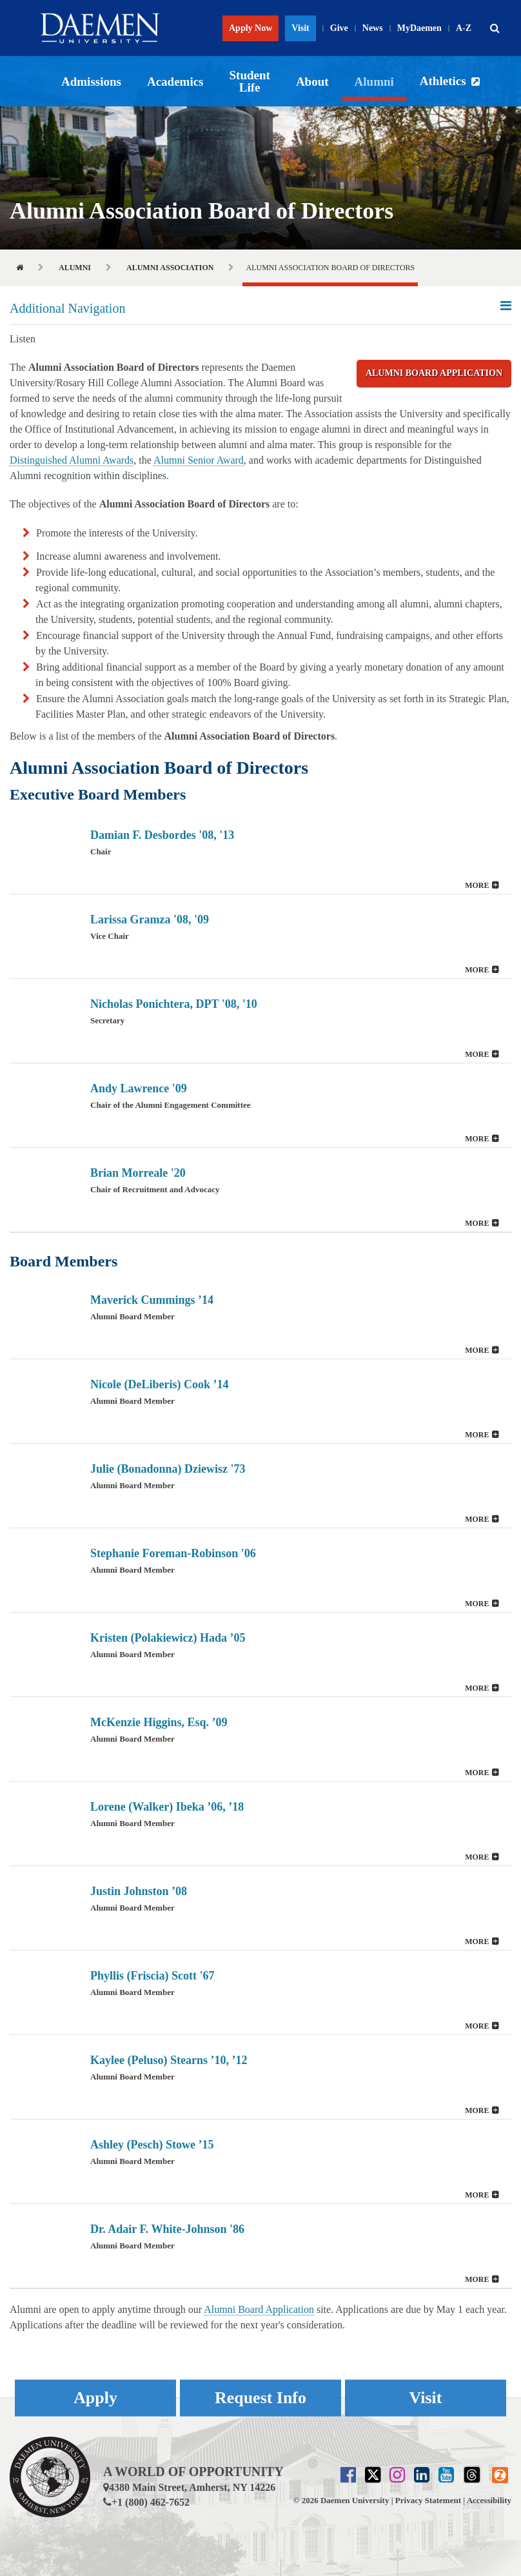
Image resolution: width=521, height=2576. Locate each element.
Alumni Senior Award (198, 460)
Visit (300, 28)
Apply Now (250, 28)
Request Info (260, 2397)
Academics (175, 81)
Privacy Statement (428, 2500)
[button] (494, 28)
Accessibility (489, 2500)
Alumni (374, 81)
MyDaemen (419, 28)
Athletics (443, 81)
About (312, 81)
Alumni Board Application (434, 373)
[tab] (260, 852)
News (372, 28)
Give (339, 28)
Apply (95, 2397)
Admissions (91, 81)
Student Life (250, 81)
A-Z (463, 28)
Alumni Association (169, 267)
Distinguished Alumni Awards (71, 460)
